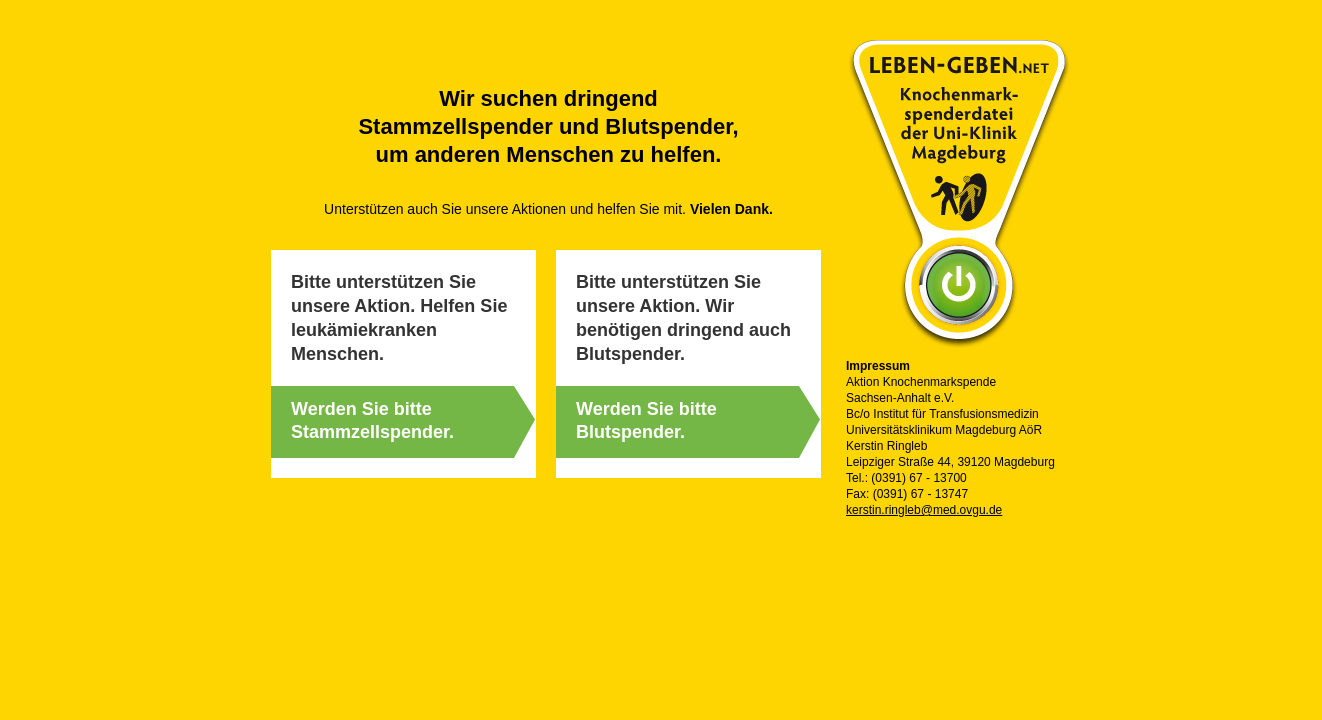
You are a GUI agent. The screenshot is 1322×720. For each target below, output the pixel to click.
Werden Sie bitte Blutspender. (646, 420)
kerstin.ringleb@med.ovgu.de (924, 510)
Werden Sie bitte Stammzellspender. (372, 420)
